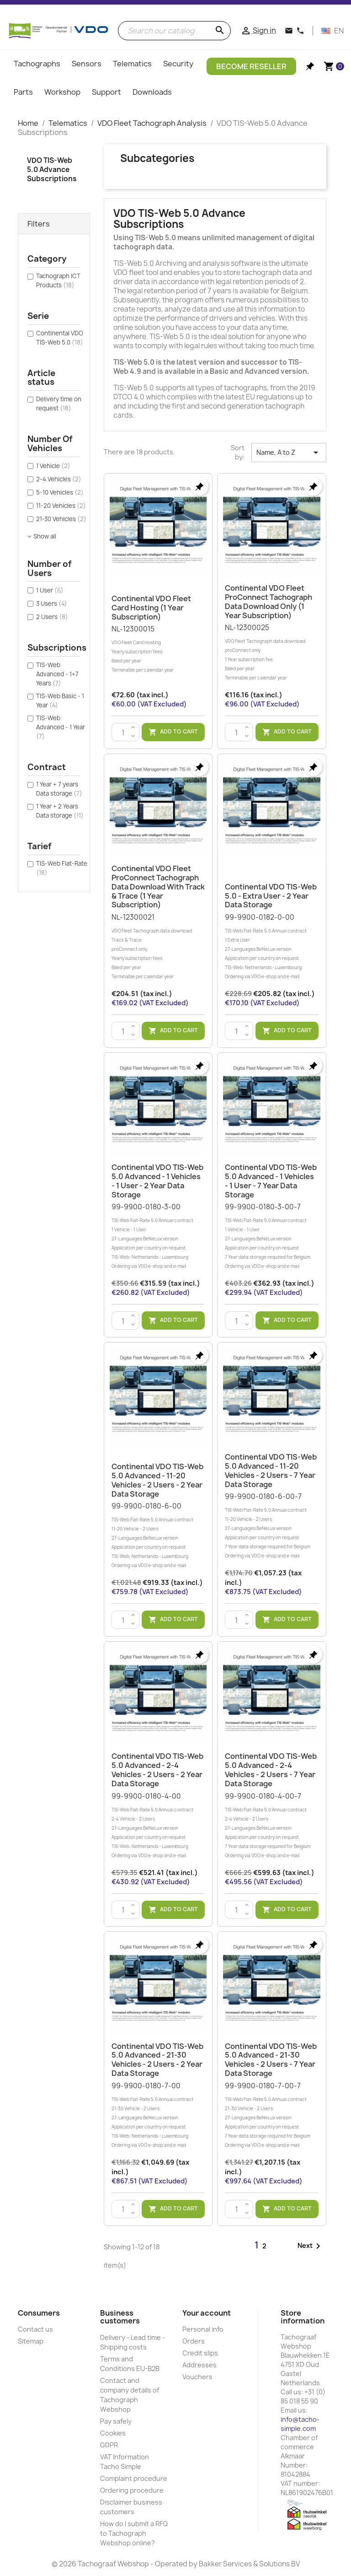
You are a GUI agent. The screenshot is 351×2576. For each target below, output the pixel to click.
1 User (50, 590)
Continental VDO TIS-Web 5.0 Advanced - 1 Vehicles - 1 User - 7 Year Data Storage (271, 1180)
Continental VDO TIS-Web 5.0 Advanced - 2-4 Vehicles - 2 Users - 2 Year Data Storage (157, 1769)
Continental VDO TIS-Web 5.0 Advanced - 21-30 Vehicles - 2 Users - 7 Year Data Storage (271, 2059)
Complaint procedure (133, 2478)
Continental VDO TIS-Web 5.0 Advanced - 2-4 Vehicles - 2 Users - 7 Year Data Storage (271, 1769)
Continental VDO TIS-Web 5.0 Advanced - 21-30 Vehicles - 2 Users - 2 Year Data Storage (157, 2059)
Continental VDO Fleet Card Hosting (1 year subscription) (151, 607)
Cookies (113, 2433)
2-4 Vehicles (58, 479)
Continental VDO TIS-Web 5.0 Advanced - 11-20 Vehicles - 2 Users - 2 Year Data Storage (157, 1479)
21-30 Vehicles (61, 519)
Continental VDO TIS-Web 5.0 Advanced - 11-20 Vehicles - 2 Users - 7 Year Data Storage (271, 1470)
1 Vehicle (53, 466)
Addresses (199, 2364)
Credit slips (200, 2353)
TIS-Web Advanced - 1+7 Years (57, 674)
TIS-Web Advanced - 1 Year (60, 727)
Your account (206, 2313)
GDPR (109, 2445)
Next (311, 2246)
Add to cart (173, 732)
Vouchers (197, 2376)
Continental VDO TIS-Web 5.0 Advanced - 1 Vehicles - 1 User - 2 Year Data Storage (157, 1180)
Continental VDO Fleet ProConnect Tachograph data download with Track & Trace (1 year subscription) (158, 886)
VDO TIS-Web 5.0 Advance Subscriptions (52, 169)
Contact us (35, 2329)
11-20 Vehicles (61, 505)
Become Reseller (251, 66)
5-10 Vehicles (60, 492)
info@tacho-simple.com (300, 2424)
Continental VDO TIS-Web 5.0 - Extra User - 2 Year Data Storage (271, 896)
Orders (193, 2341)
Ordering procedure (132, 2490)
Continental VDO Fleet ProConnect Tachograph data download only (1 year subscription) (268, 601)
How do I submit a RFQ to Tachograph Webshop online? (134, 2533)
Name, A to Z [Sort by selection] (288, 452)
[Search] (174, 30)
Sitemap (30, 2341)
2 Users (52, 617)
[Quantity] (123, 732)
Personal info (202, 2329)
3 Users (51, 603)
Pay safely (116, 2421)
